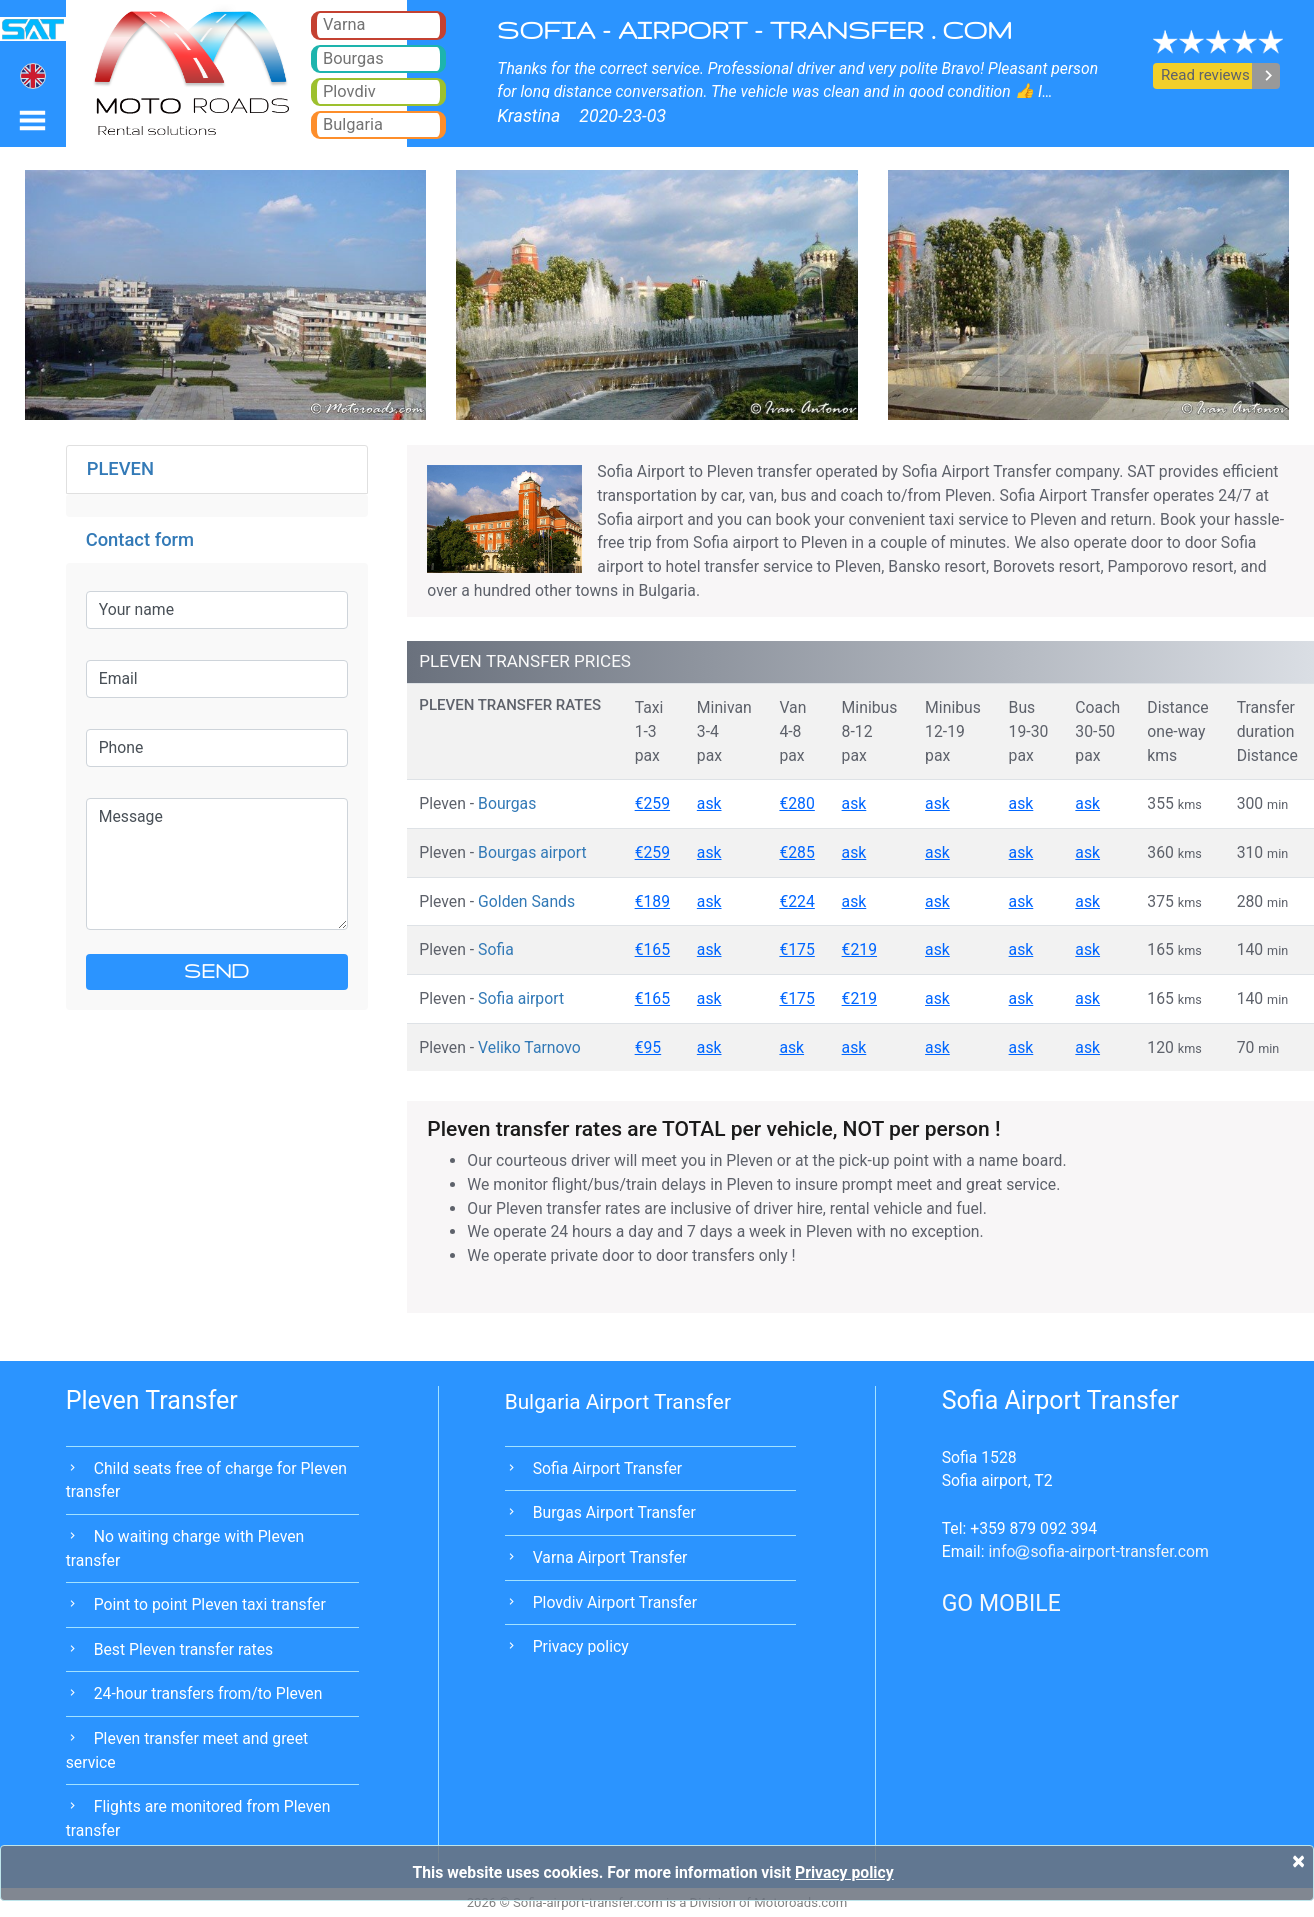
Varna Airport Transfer (610, 1557)
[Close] (1298, 1861)
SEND (216, 971)
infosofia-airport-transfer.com (1098, 1551)
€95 (648, 1047)
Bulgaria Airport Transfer (618, 1402)
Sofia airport (521, 998)
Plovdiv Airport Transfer (615, 1602)
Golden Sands (526, 901)
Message (217, 864)
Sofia (496, 949)
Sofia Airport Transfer (608, 1468)
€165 (652, 949)
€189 (652, 901)
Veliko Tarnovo (529, 1047)
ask (709, 803)
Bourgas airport (532, 852)
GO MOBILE (1001, 1603)
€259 (652, 803)
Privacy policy (581, 1646)
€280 (796, 803)
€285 (796, 852)
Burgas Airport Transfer (614, 1512)
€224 (796, 901)
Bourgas (507, 803)
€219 (859, 949)
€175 (796, 949)
